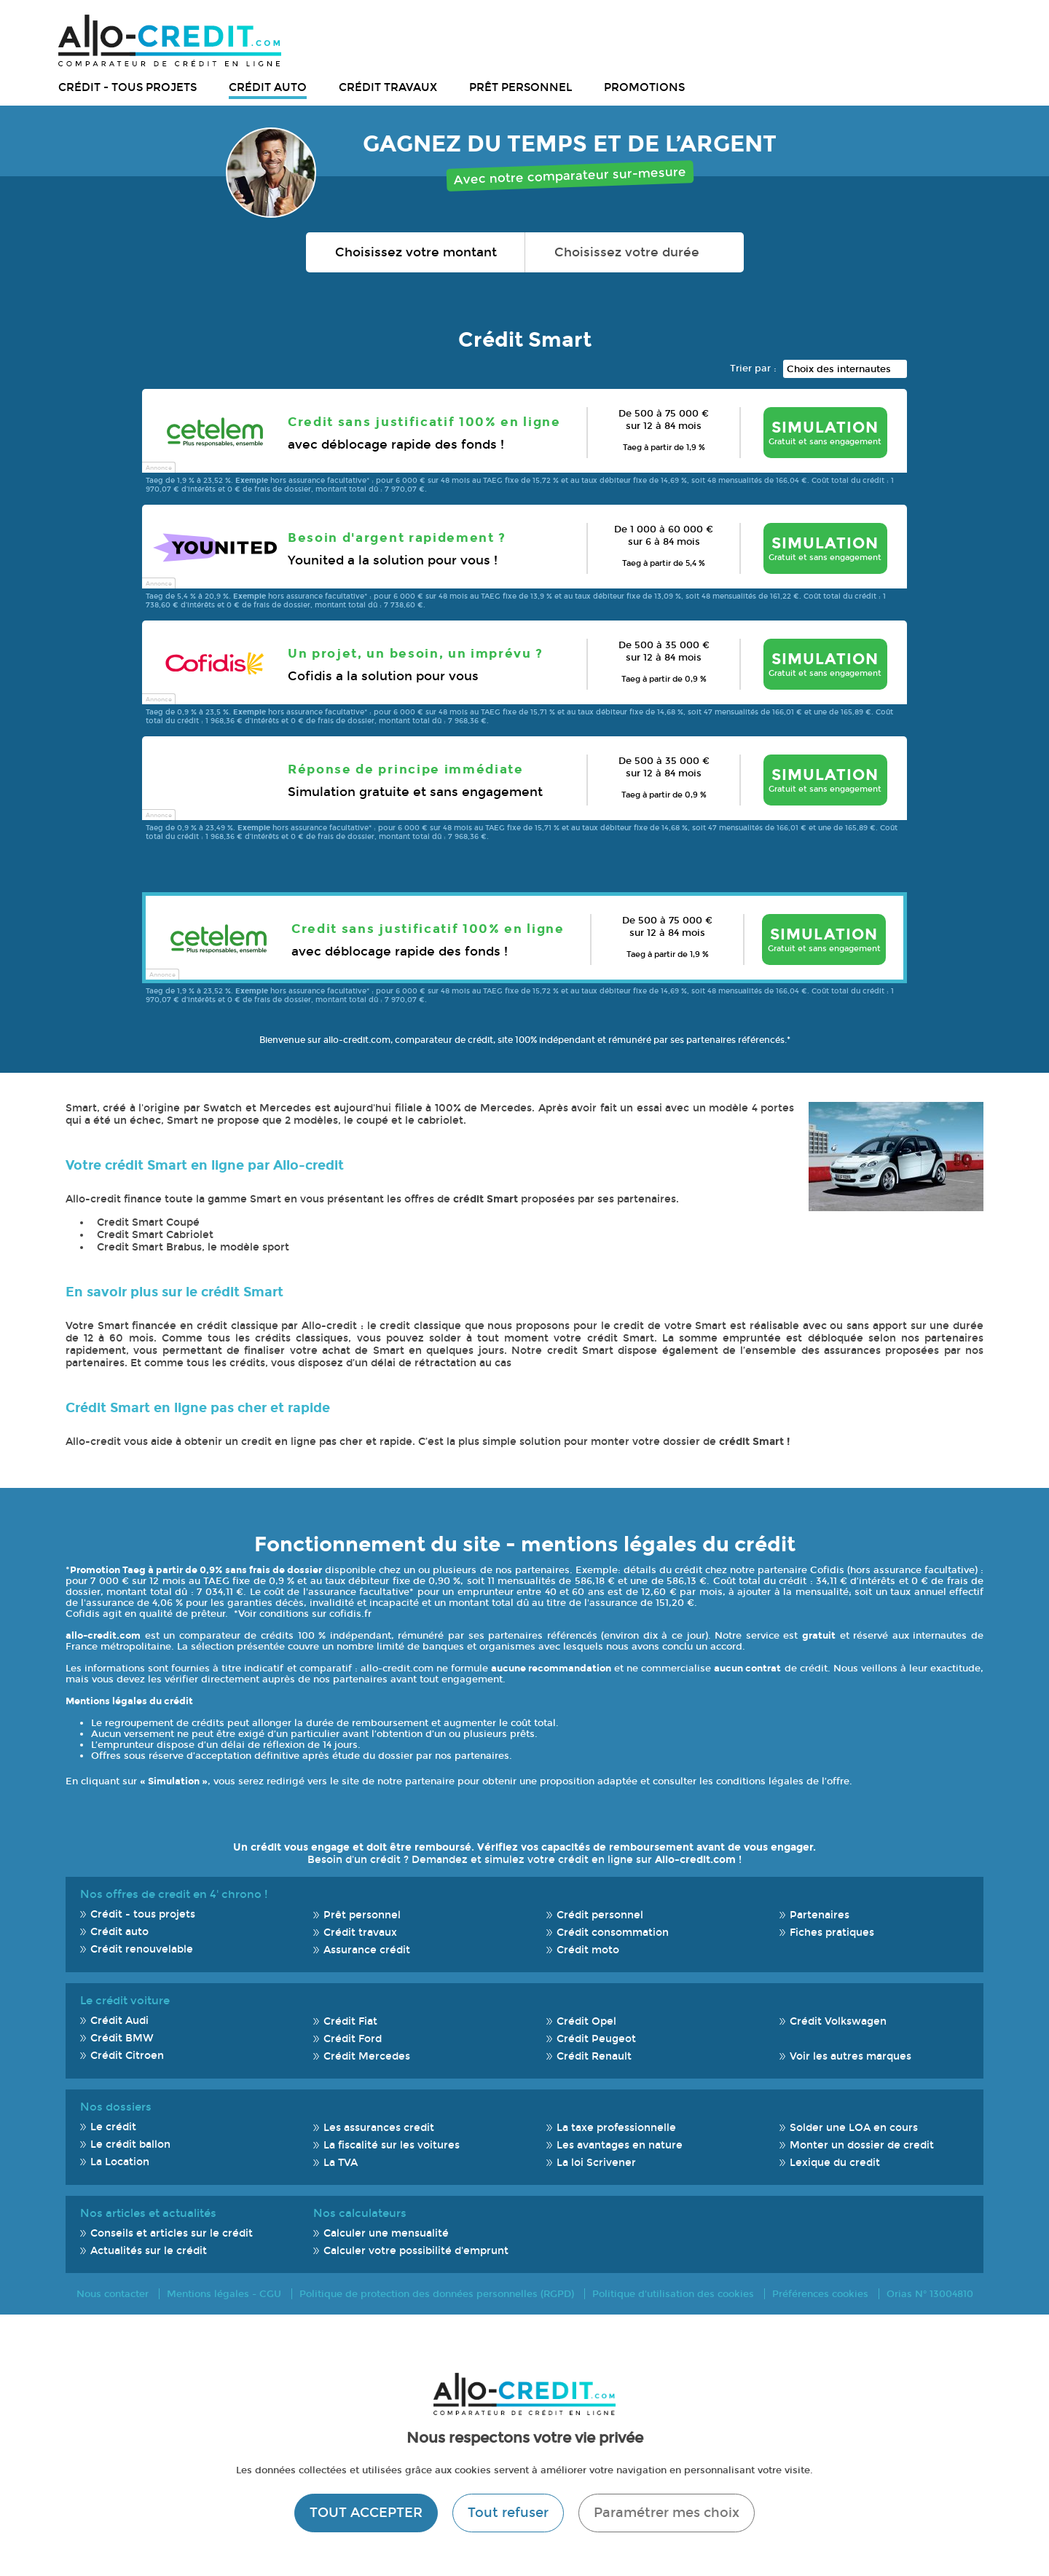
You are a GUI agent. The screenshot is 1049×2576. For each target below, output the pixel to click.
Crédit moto (588, 1950)
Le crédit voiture (125, 2000)
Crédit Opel (586, 2021)
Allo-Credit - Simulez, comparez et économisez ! (169, 40)
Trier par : (753, 368)
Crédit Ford (352, 2039)
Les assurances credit (378, 2128)
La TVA (340, 2162)
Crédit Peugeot (596, 2039)
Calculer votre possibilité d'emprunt (415, 2251)
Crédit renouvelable (141, 1949)
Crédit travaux (388, 87)
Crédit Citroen (127, 2055)
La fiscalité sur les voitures (391, 2145)
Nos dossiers (116, 2107)
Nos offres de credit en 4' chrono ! (173, 1894)
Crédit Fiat (350, 2021)
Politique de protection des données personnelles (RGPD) (436, 2293)
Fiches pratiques (832, 1932)
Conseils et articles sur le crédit (171, 2233)
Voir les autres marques (850, 2056)
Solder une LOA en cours (854, 2128)
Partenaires (819, 1915)
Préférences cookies (820, 2293)
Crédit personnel (600, 1915)
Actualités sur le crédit (148, 2251)
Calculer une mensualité (386, 2233)
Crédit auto (268, 87)
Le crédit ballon (130, 2144)
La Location (119, 2162)
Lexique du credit (835, 2162)
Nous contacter (112, 2293)
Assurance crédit (366, 1950)
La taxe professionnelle (616, 2128)
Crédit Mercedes (366, 2056)
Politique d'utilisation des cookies (673, 2293)
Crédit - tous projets (127, 87)
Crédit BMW (122, 2038)
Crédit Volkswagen (838, 2021)
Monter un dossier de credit (862, 2145)
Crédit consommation (613, 1932)
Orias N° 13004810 (930, 2293)
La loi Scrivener (596, 2162)
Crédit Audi (119, 2020)
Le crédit (113, 2127)
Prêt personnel (520, 87)
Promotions (644, 87)
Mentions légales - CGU (224, 2293)
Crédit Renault (594, 2056)
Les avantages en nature (620, 2145)
